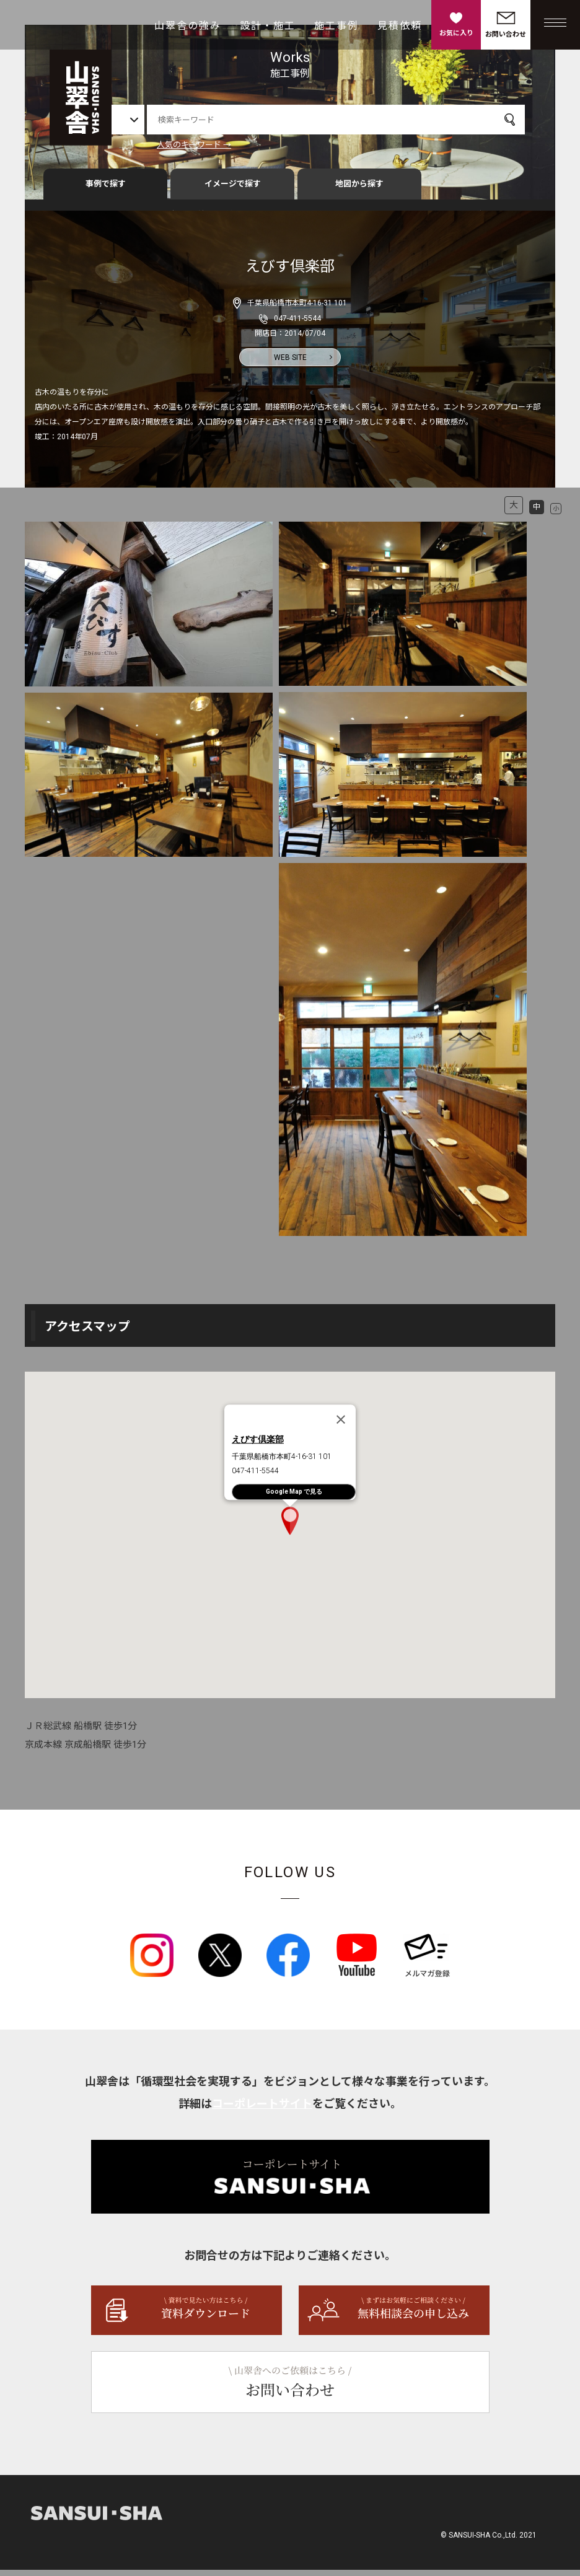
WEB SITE (290, 363)
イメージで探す (232, 190)
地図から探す (359, 190)
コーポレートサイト (262, 2109)
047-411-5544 (297, 324)
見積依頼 (399, 26)
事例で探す (106, 190)
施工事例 (336, 26)
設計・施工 (268, 26)
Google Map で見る (294, 1497)
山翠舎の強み (187, 26)
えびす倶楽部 (258, 1445)
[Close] (341, 1425)
